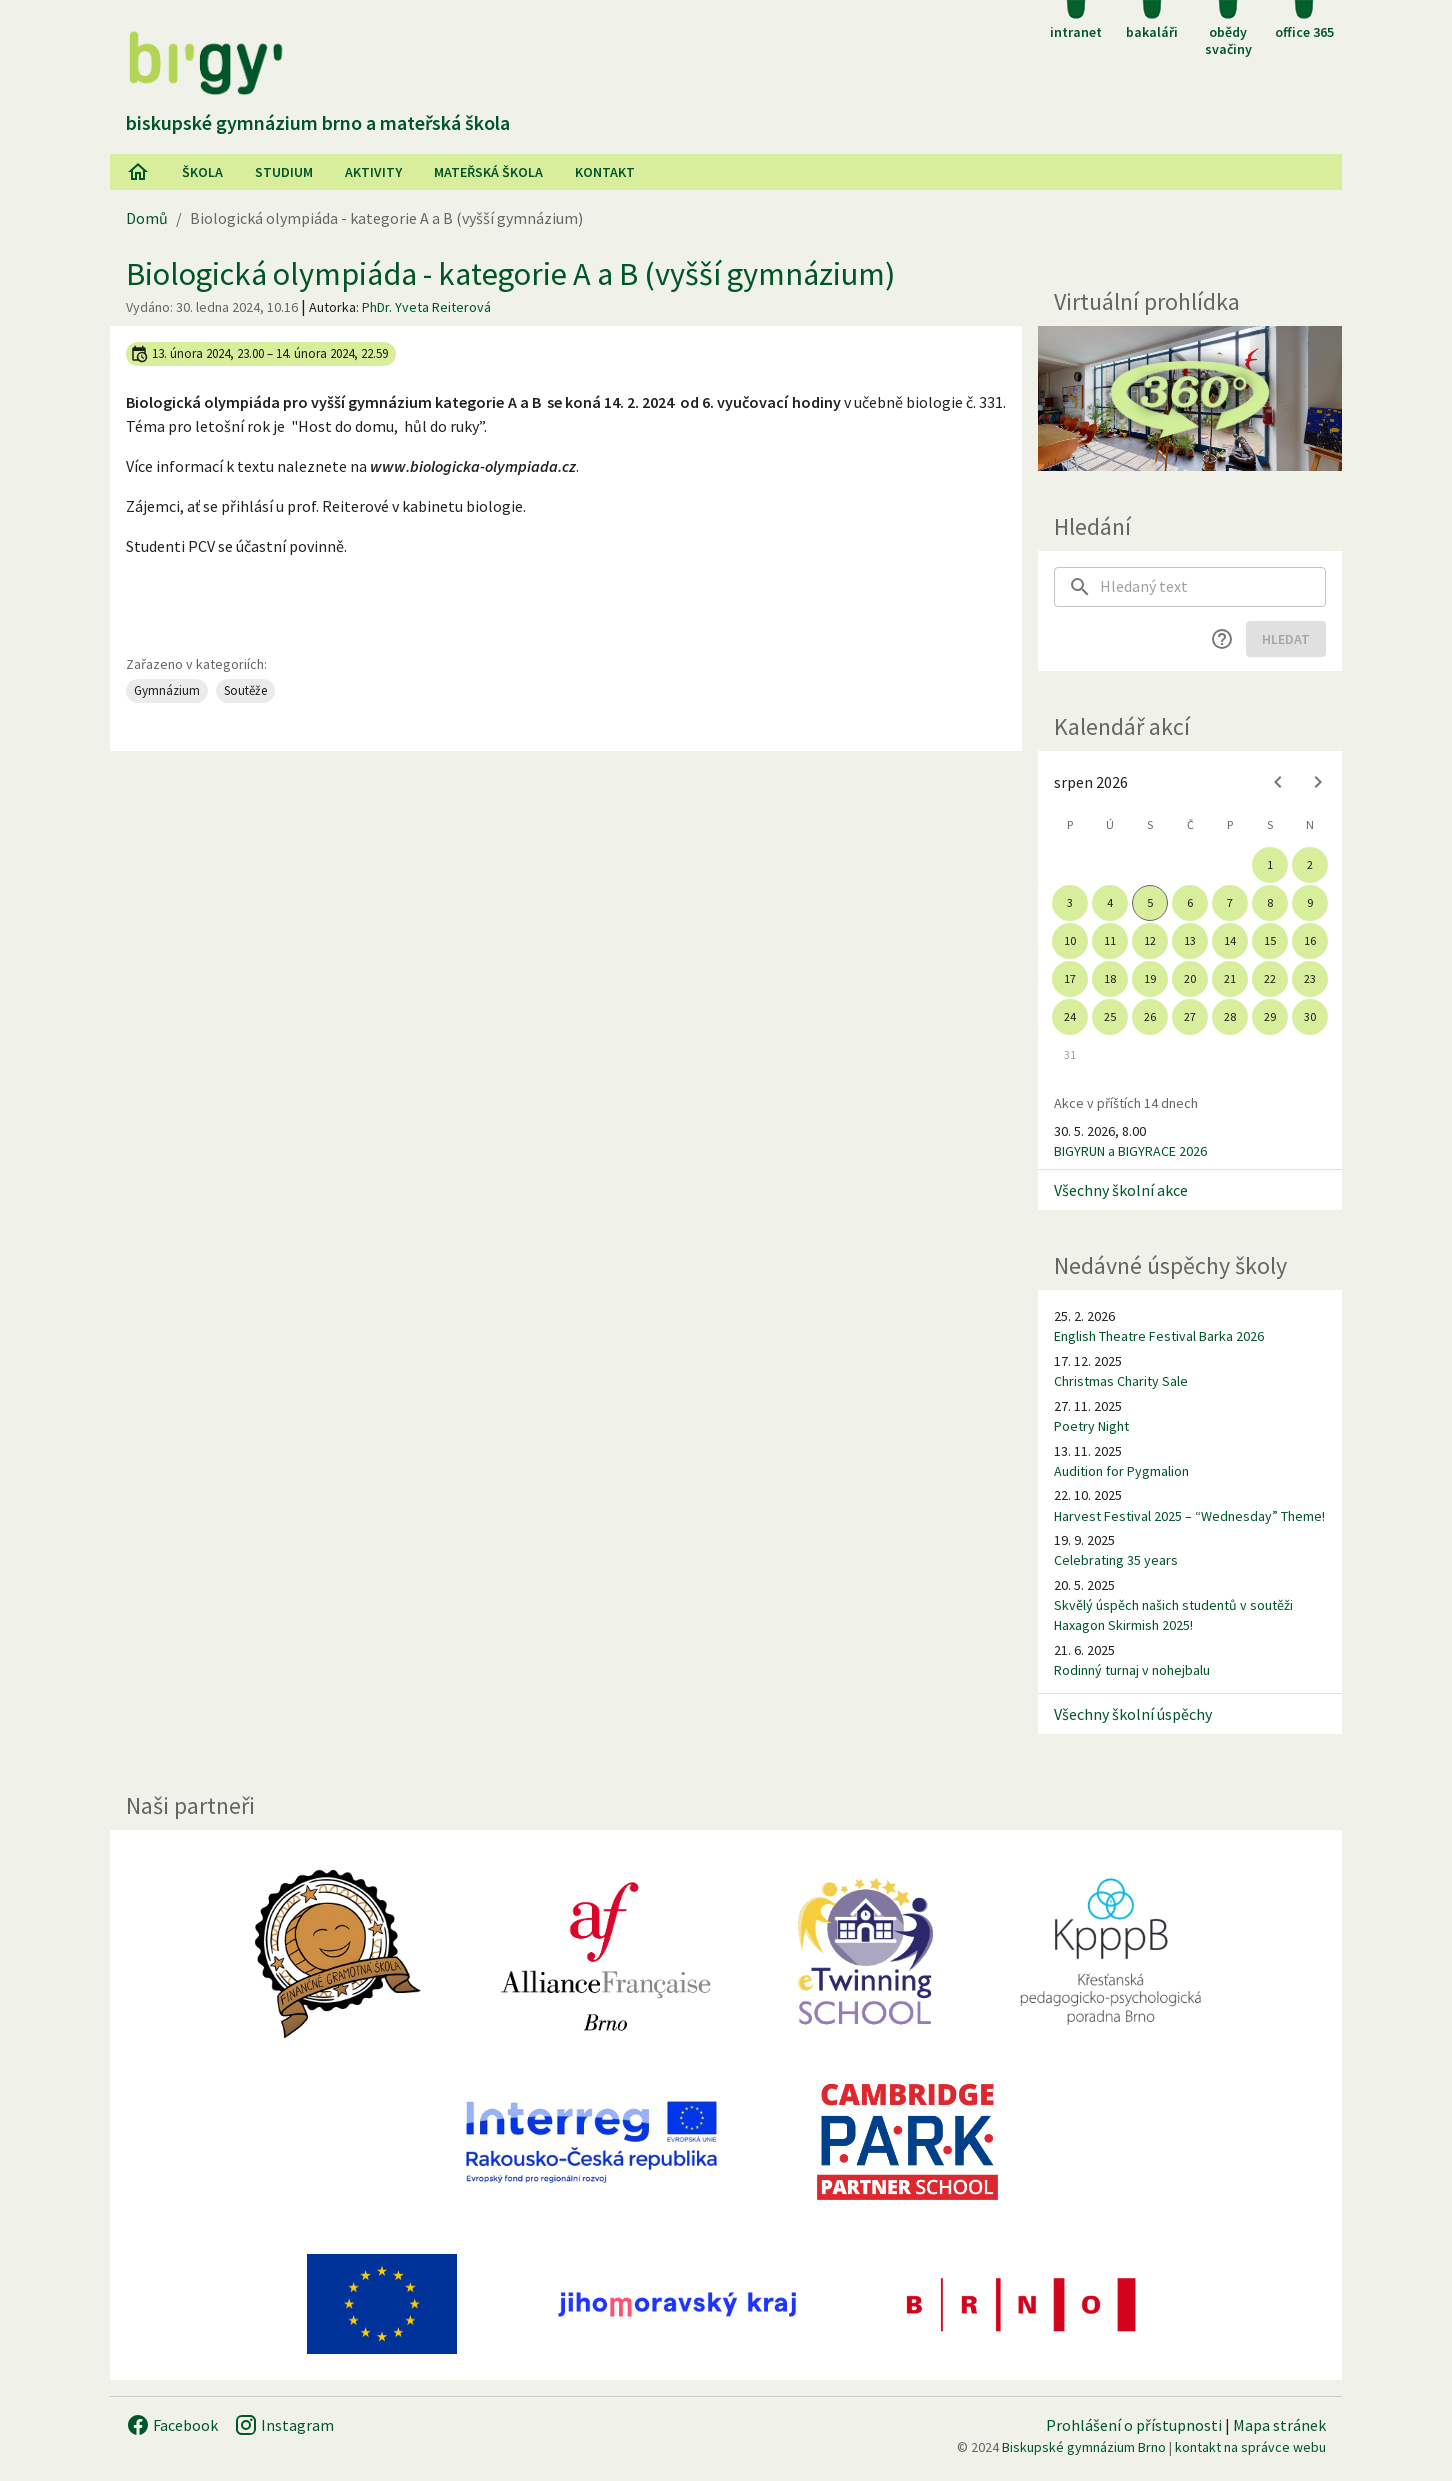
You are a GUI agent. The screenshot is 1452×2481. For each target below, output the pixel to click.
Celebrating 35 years (1116, 1560)
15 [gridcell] (1270, 940)
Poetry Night (1091, 1426)
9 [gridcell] (1310, 902)
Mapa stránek (1279, 2425)
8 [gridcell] (1270, 902)
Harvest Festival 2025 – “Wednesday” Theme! (1189, 1516)
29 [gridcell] (1270, 1016)
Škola (202, 172)
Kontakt (605, 172)
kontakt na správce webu (1250, 2447)
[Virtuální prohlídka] (1190, 398)
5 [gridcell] (1150, 902)
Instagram (284, 2425)
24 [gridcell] (1070, 1016)
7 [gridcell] (1230, 902)
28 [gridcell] (1230, 1016)
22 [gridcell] (1270, 978)
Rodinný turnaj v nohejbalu (1132, 1670)
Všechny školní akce (1121, 1190)
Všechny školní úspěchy (1133, 1714)
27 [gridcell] (1190, 1016)
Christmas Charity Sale (1121, 1381)
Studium (284, 172)
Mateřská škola (488, 172)
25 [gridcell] (1110, 1016)
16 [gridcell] (1310, 940)
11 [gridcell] (1110, 940)
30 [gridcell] (1310, 1016)
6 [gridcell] (1190, 902)
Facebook (172, 2425)
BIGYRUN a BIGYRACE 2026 (1130, 1151)
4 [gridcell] (1110, 902)
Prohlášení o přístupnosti (1134, 2425)
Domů (147, 218)
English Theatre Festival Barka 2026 (1159, 1336)
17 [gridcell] (1070, 978)
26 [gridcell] (1150, 1016)
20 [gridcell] (1190, 978)
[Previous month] (1278, 782)
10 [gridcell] (1070, 940)
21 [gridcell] (1230, 978)
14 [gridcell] (1230, 940)
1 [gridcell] (1270, 864)
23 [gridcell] (1310, 978)
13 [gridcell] (1190, 940)
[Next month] (1318, 782)
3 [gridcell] (1070, 902)
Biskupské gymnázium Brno (1084, 2447)
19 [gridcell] (1150, 978)
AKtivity (373, 172)
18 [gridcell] (1110, 978)
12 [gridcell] (1150, 940)
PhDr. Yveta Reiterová (426, 307)
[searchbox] (1213, 587)
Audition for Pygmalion (1121, 1471)
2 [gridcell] (1310, 864)
